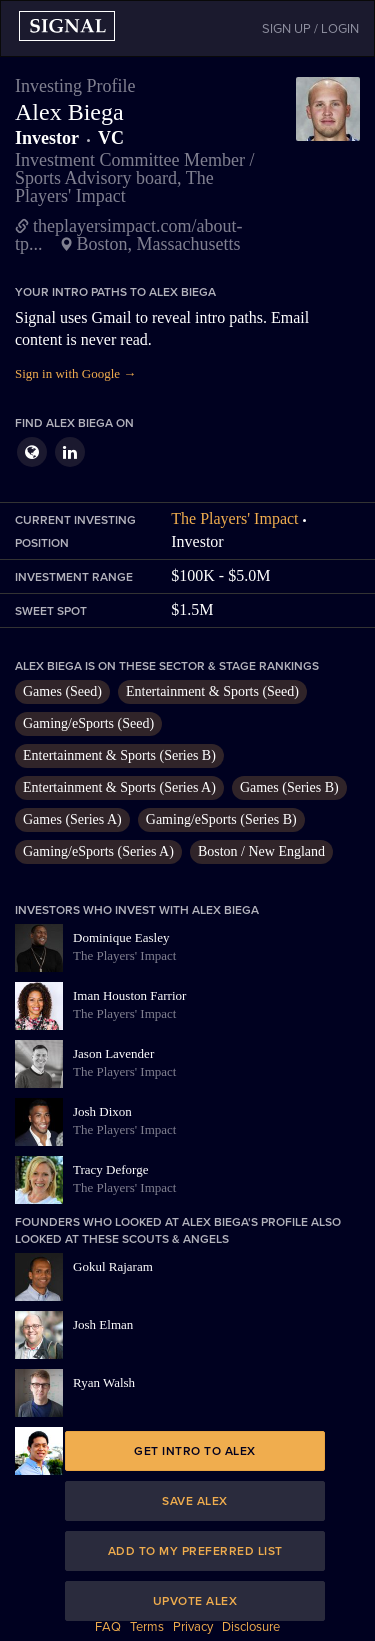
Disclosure (251, 1627)
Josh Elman (103, 1324)
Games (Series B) (289, 787)
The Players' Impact (234, 518)
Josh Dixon (102, 1111)
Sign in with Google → (75, 373)
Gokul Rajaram (113, 1266)
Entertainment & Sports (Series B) (119, 755)
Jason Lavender (113, 1053)
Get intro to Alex (195, 1451)
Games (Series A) (72, 819)
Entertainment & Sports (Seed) (212, 691)
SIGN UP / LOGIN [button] (310, 29)
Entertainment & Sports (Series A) (119, 787)
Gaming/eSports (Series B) (221, 819)
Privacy (193, 1627)
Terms (147, 1627)
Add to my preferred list (195, 1551)
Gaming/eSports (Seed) (88, 723)
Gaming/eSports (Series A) (98, 851)
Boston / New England (261, 851)
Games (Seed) (62, 691)
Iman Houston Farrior (129, 995)
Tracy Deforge (110, 1169)
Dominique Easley (121, 937)
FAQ (108, 1627)
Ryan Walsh (104, 1382)
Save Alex (195, 1501)
